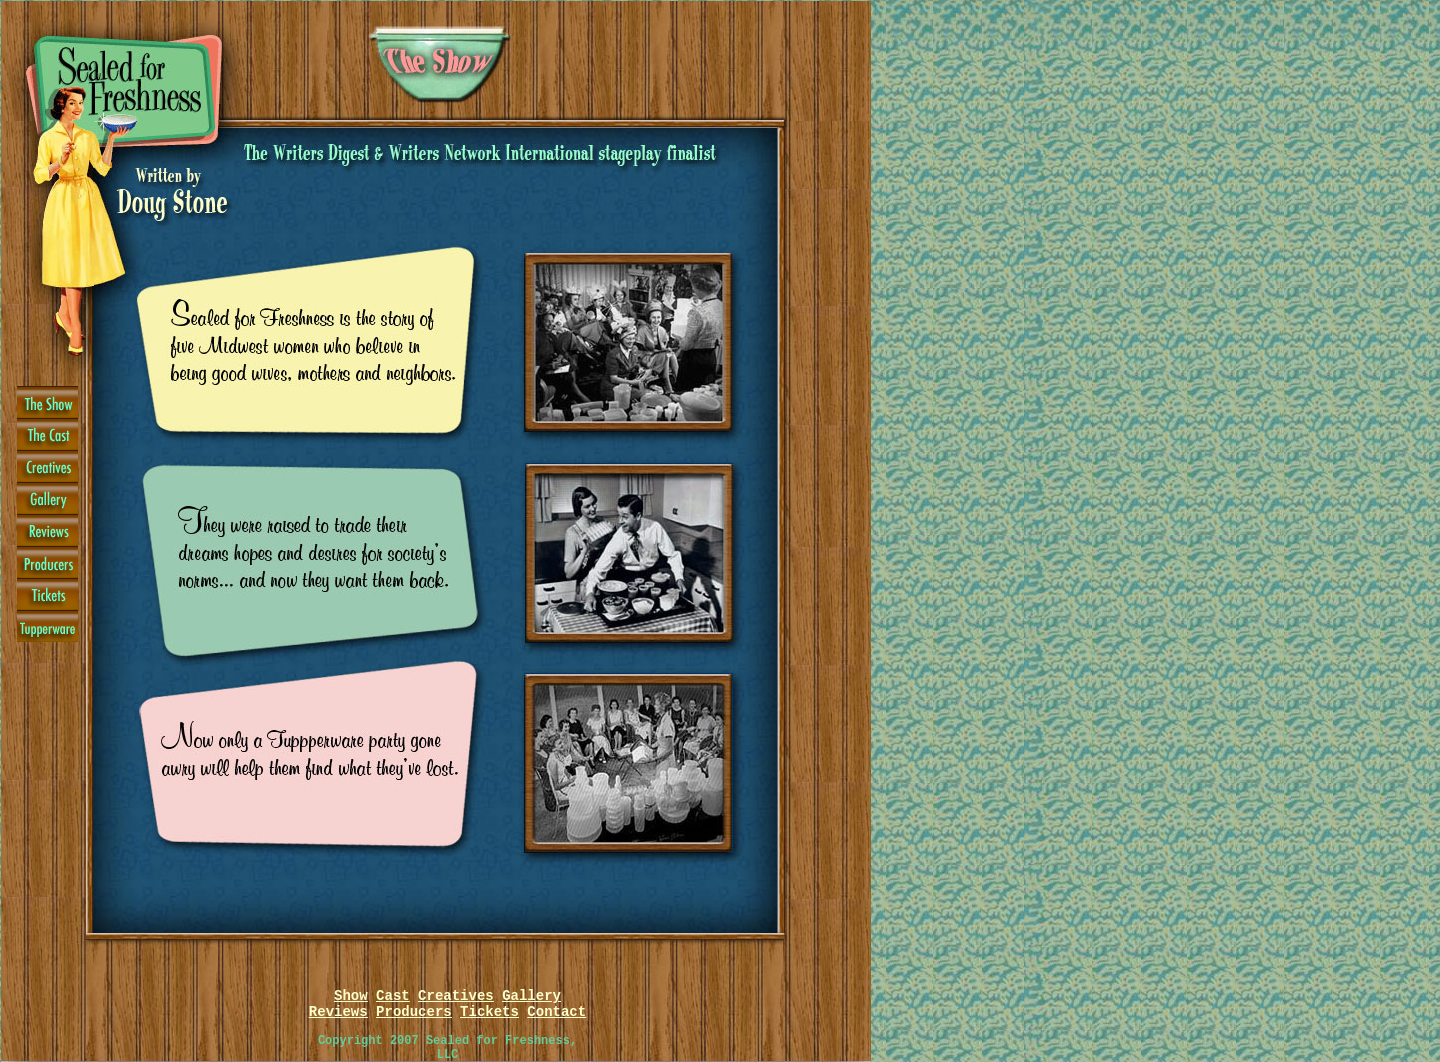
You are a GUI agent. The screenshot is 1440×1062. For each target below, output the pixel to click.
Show (351, 996)
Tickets (489, 1012)
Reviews (338, 1012)
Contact (556, 1012)
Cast (393, 996)
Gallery (531, 996)
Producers (414, 1012)
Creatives (456, 996)
